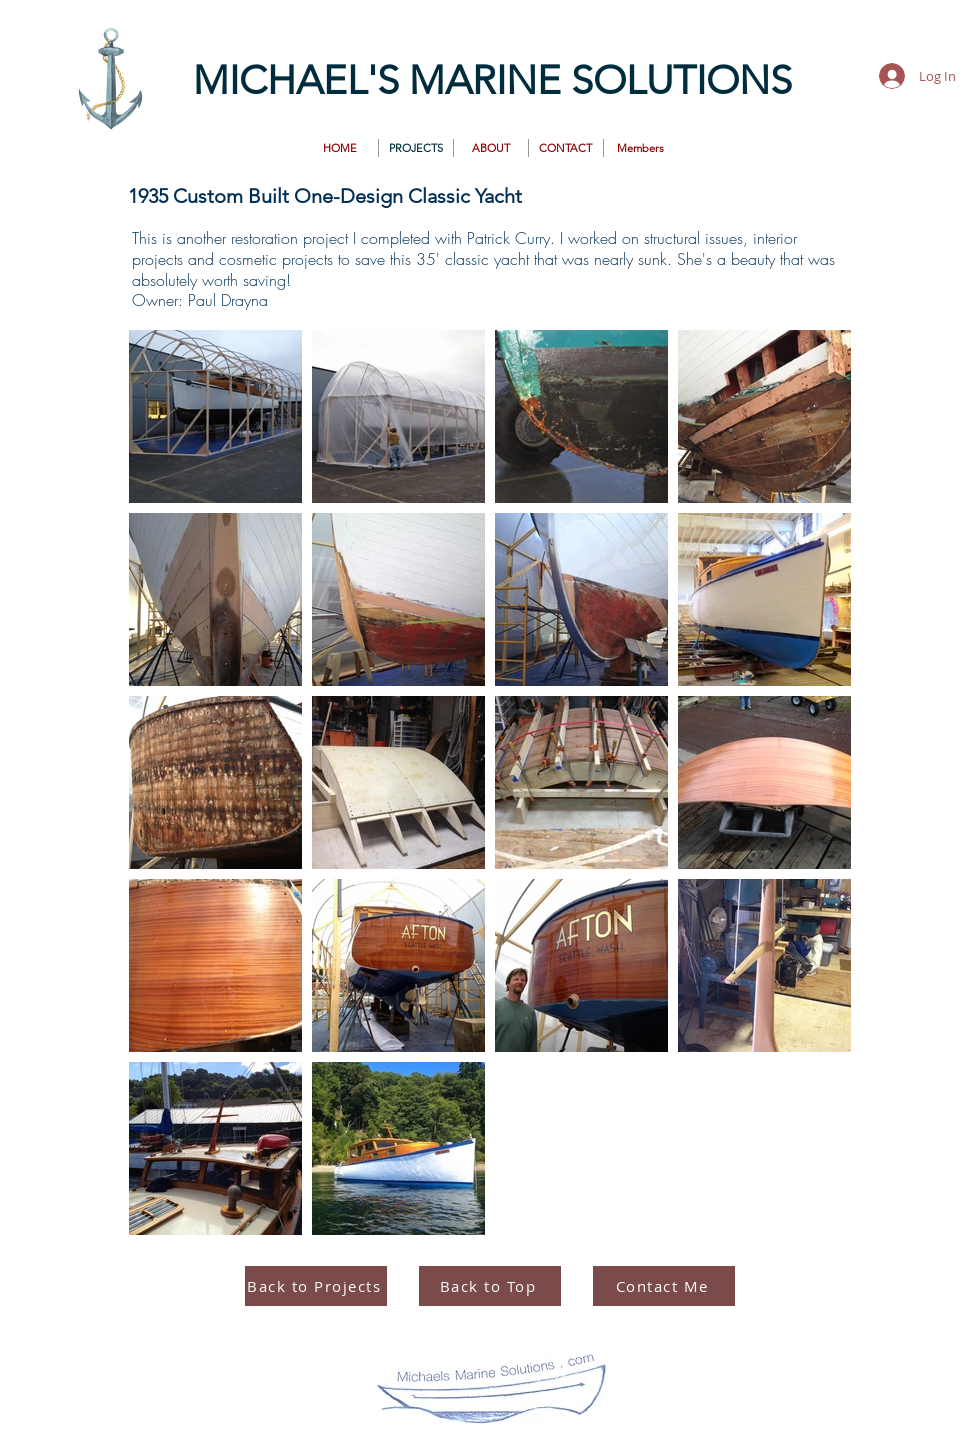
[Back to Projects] (316, 1286)
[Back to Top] (490, 1286)
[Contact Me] (664, 1286)
